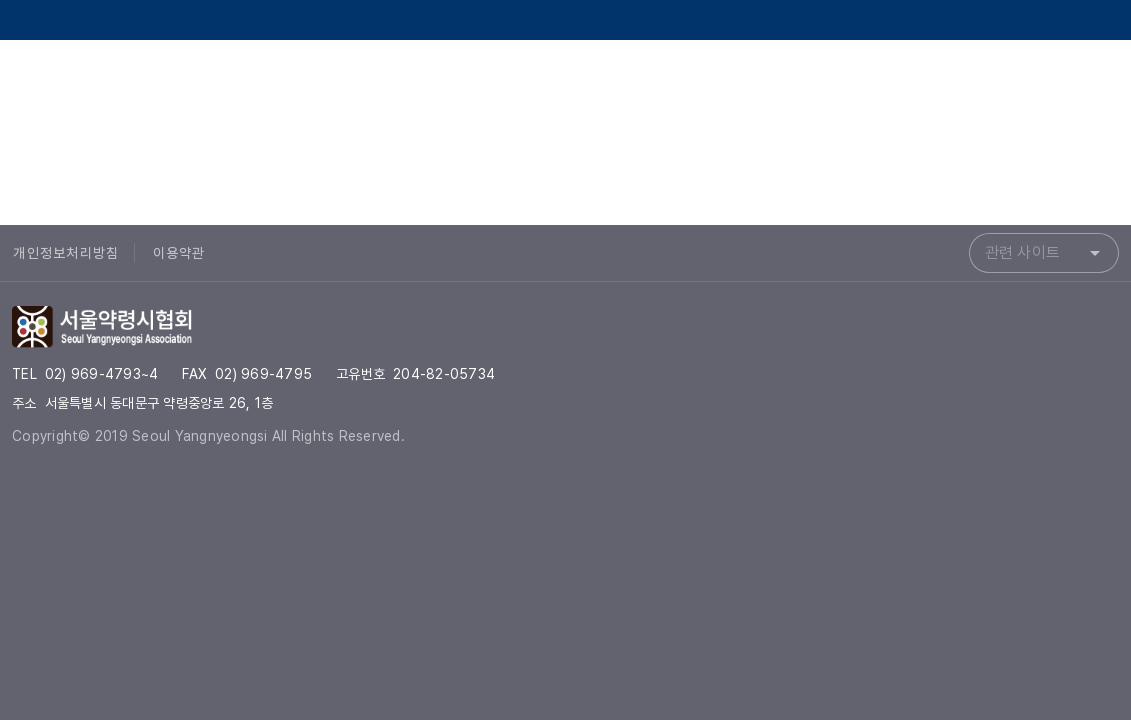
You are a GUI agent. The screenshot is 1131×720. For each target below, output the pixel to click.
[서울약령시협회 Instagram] (1047, 84)
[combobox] (1044, 253)
